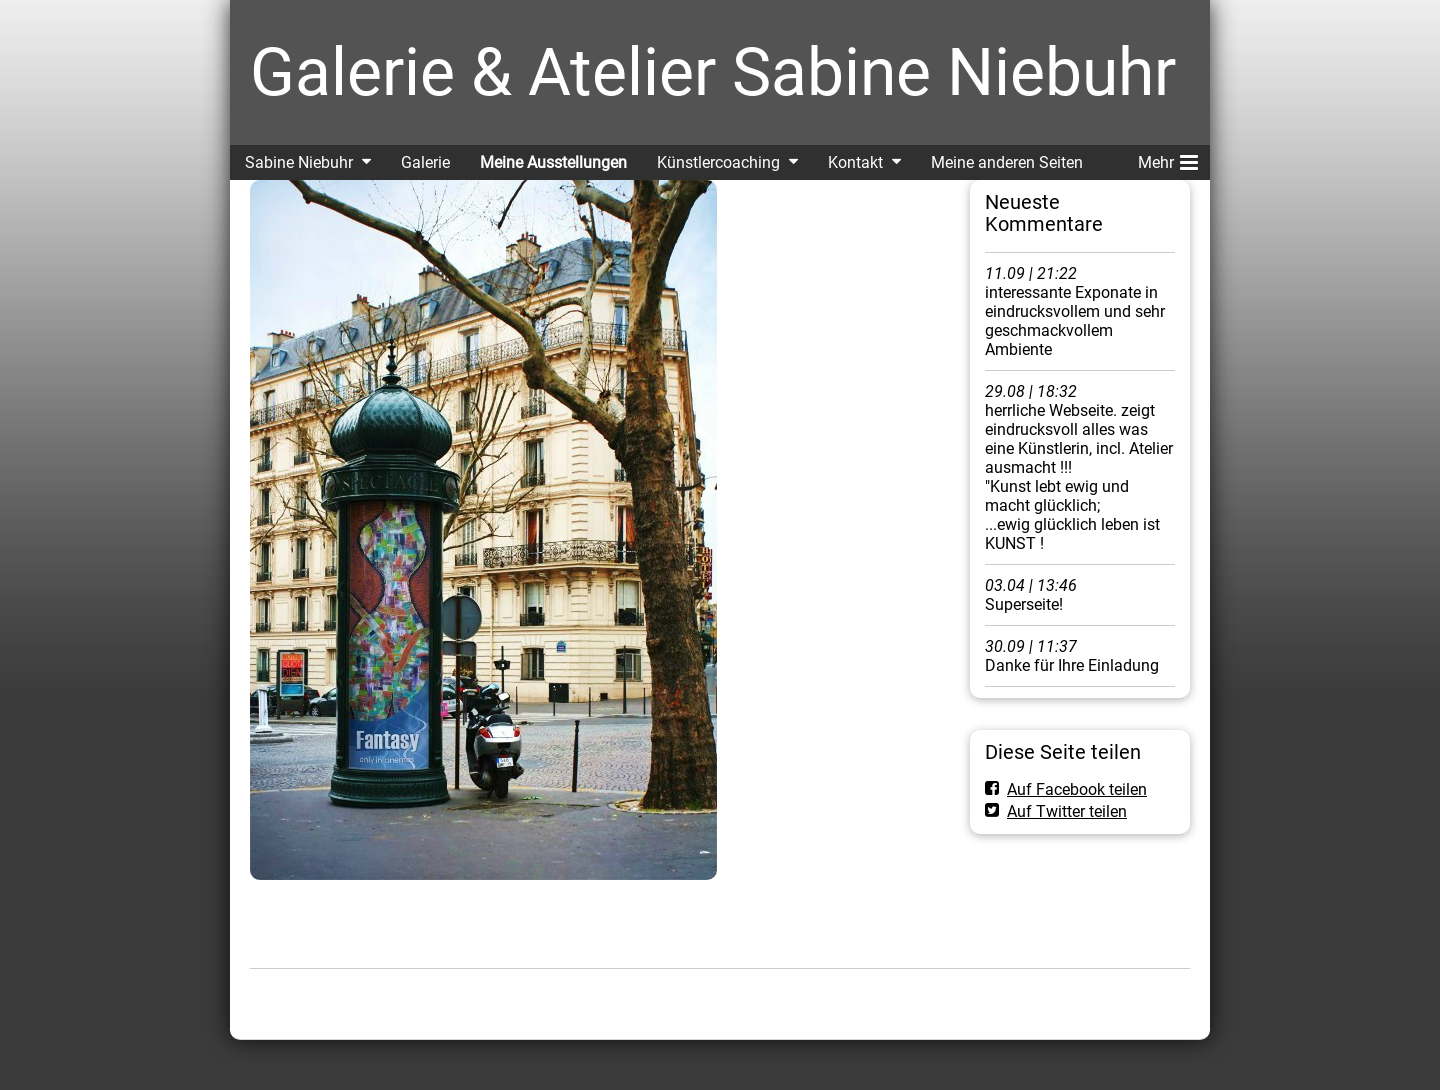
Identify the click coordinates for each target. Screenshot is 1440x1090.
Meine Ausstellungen (553, 162)
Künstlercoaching (718, 162)
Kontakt (855, 162)
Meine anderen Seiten (1007, 162)
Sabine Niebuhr (299, 162)
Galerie (425, 162)
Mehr (1168, 159)
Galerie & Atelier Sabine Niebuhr (713, 72)
